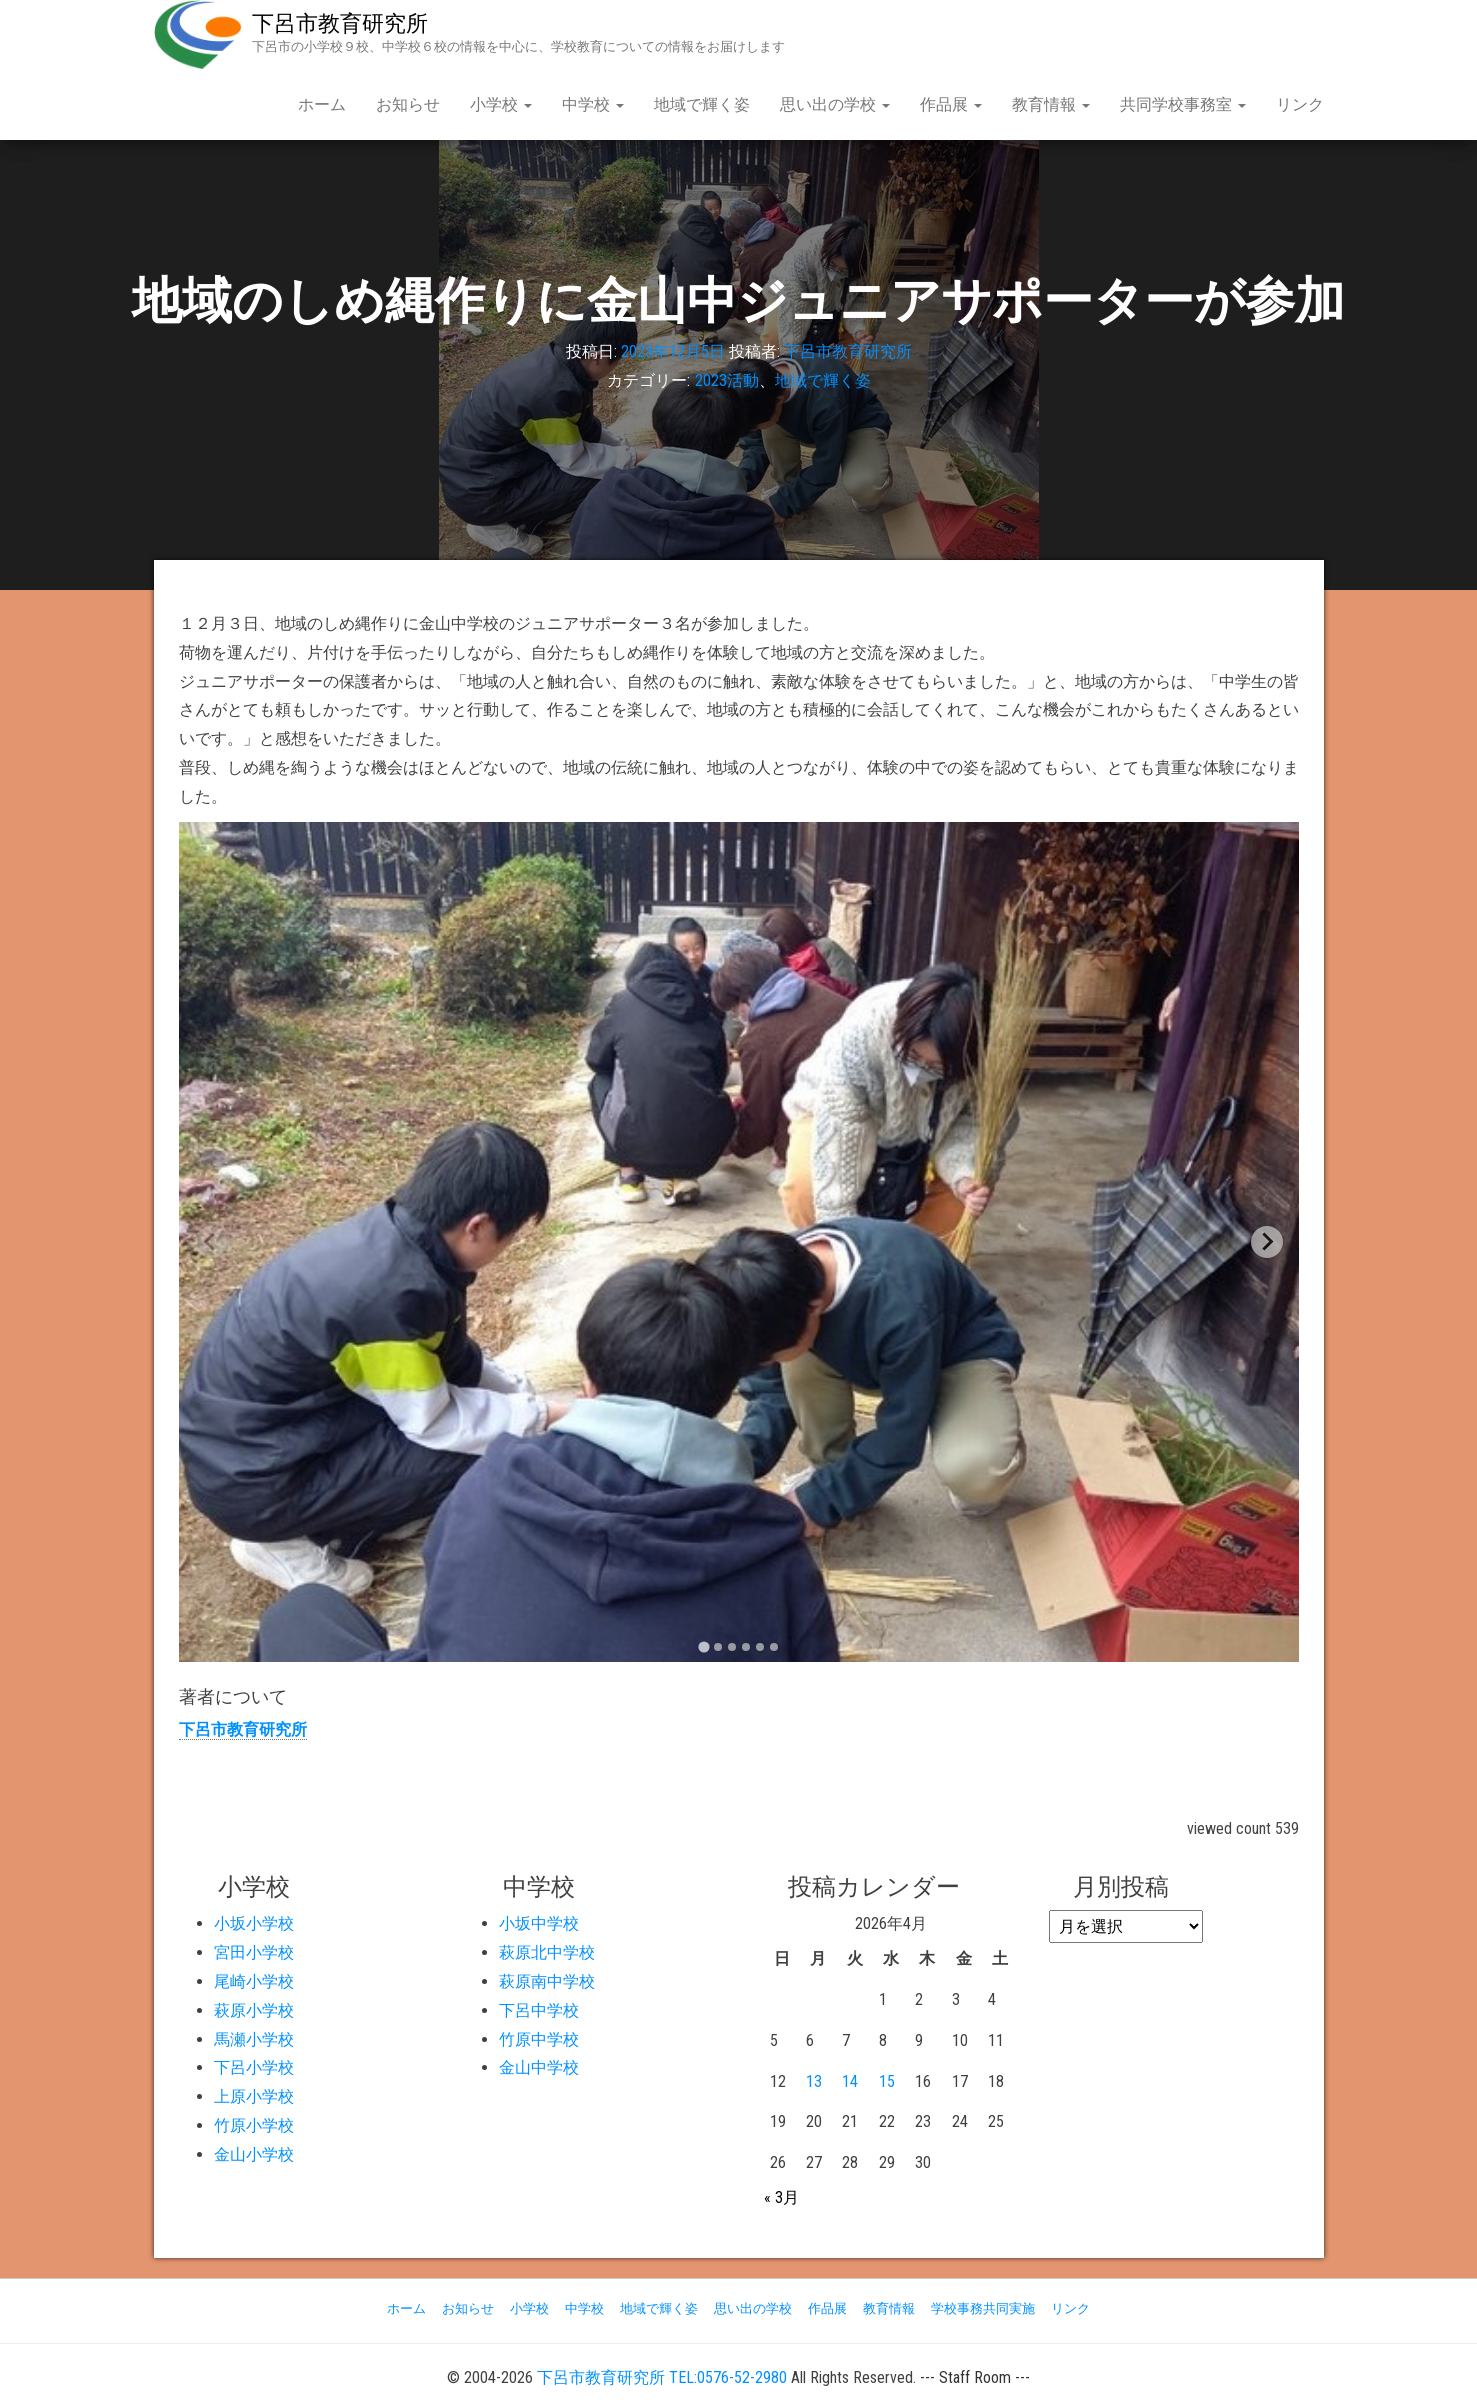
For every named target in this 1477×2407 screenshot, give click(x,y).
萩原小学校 (254, 2010)
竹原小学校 (254, 2125)
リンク (1300, 104)
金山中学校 (539, 2067)
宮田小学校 (254, 1952)
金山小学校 (254, 2154)
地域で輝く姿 (702, 104)
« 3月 (781, 2197)
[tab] (703, 1646)
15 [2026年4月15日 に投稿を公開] (887, 2081)
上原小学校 (254, 2096)
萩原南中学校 (547, 1981)
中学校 (593, 104)
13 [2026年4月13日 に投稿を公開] (814, 2081)
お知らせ (408, 104)
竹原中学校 (539, 2039)
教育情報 (1051, 104)
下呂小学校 (254, 2067)
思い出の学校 (835, 104)
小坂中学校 (539, 1923)
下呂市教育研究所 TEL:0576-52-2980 (662, 2377)
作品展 (951, 104)
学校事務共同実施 (983, 2308)
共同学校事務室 (1183, 104)
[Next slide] (1267, 1242)
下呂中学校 (539, 2010)
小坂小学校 (254, 1923)
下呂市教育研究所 (340, 23)
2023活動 (727, 380)
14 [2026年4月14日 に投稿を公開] (850, 2081)
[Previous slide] (211, 1242)
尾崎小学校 (254, 1981)
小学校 (501, 104)
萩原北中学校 (547, 1952)
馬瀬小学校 (254, 2039)
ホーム (322, 104)
